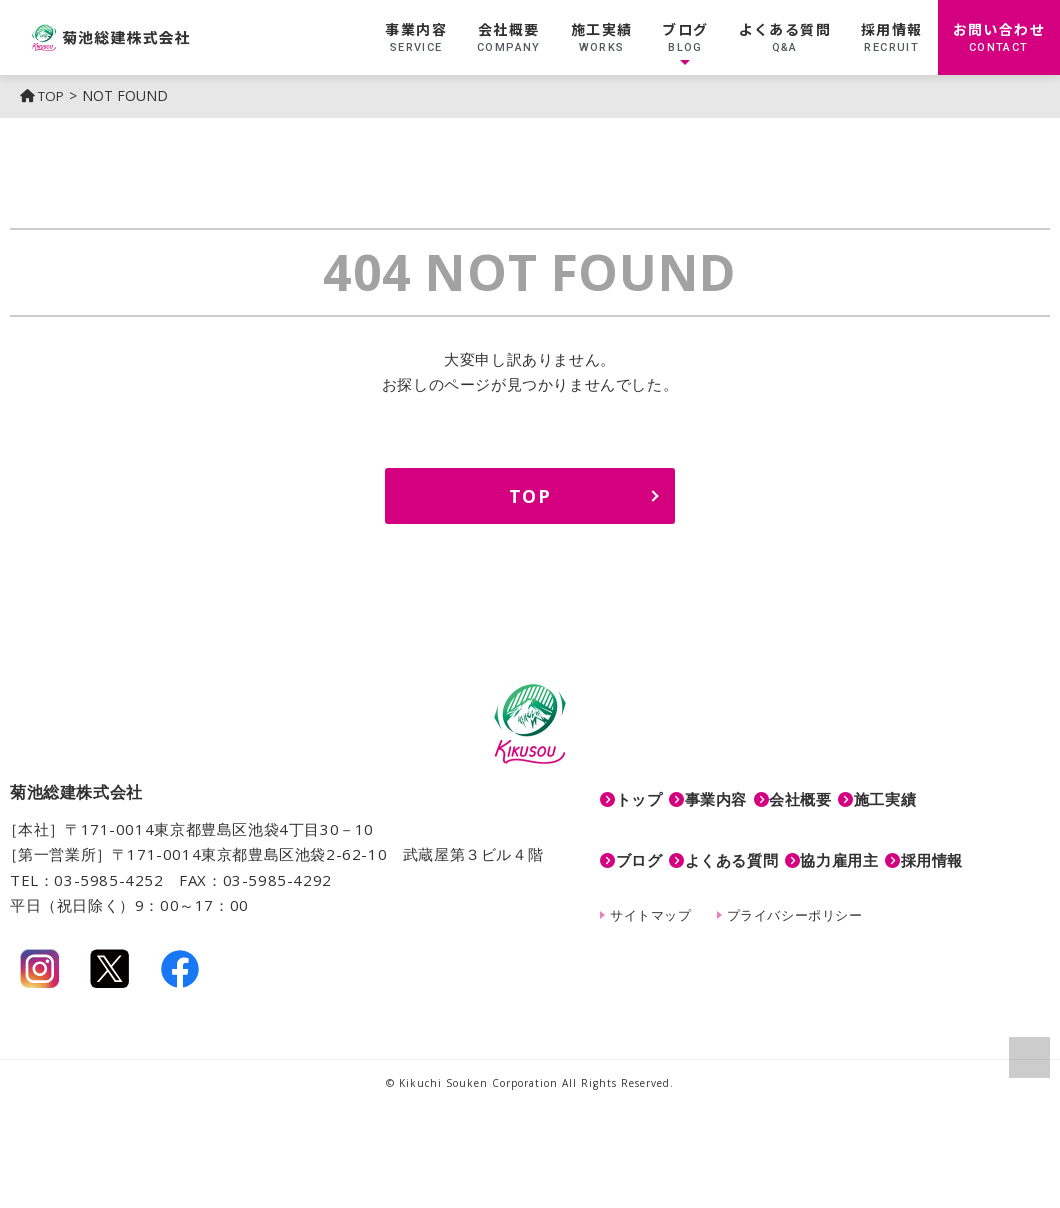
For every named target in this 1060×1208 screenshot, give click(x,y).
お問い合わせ (999, 37)
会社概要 (509, 37)
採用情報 (892, 37)
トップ (639, 791)
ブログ (685, 37)
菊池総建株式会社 (169, 37)
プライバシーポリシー (795, 883)
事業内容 (416, 37)
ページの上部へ (1027, 1055)
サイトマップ (651, 883)
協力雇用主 (886, 837)
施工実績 (602, 37)
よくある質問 (785, 37)
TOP (44, 95)
